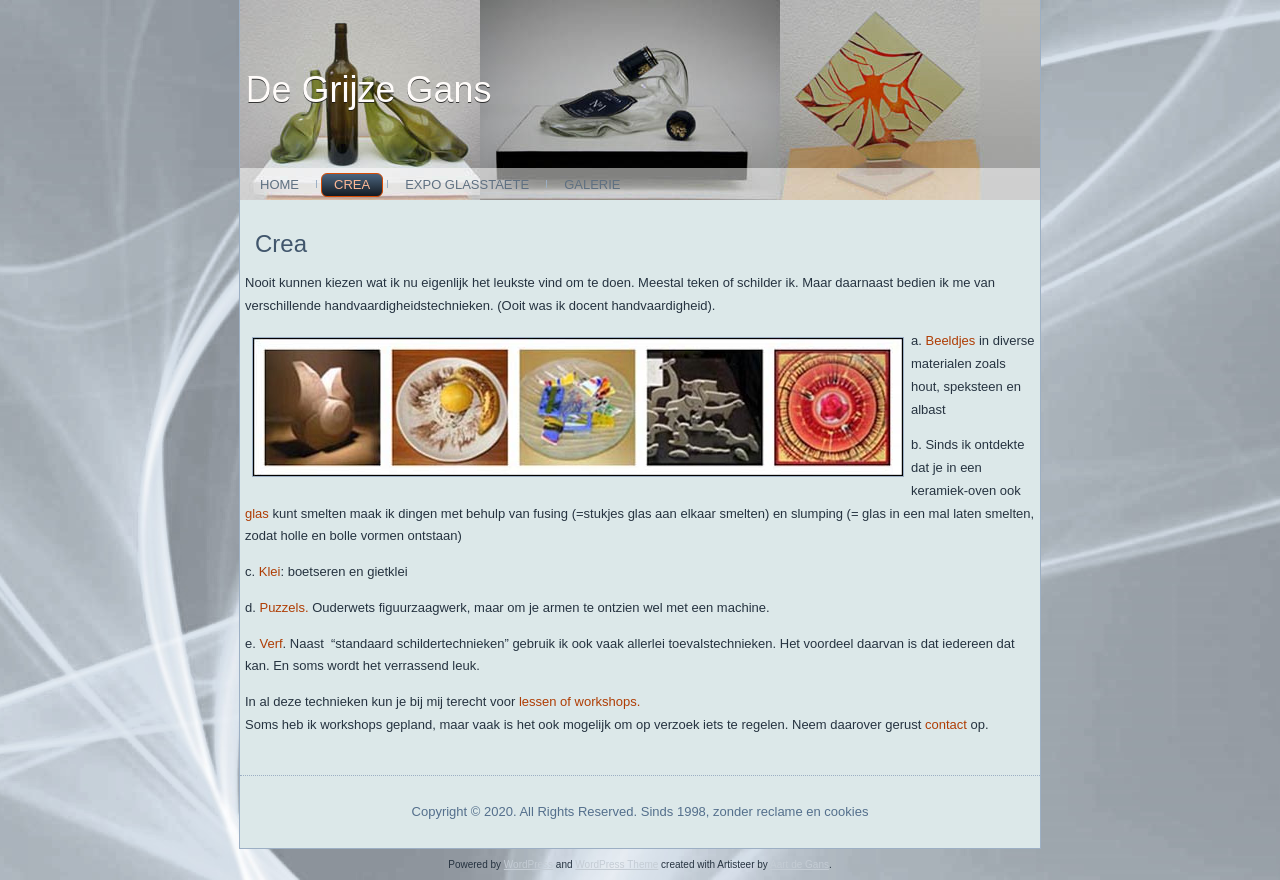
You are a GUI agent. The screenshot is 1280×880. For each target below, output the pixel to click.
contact (948, 724)
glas (257, 513)
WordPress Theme (616, 864)
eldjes (958, 340)
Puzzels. (283, 607)
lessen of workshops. (579, 701)
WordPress (528, 864)
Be (933, 340)
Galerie (592, 184)
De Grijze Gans (369, 89)
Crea (352, 184)
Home (279, 184)
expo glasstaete (467, 184)
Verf (270, 643)
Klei (270, 571)
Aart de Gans (799, 864)
